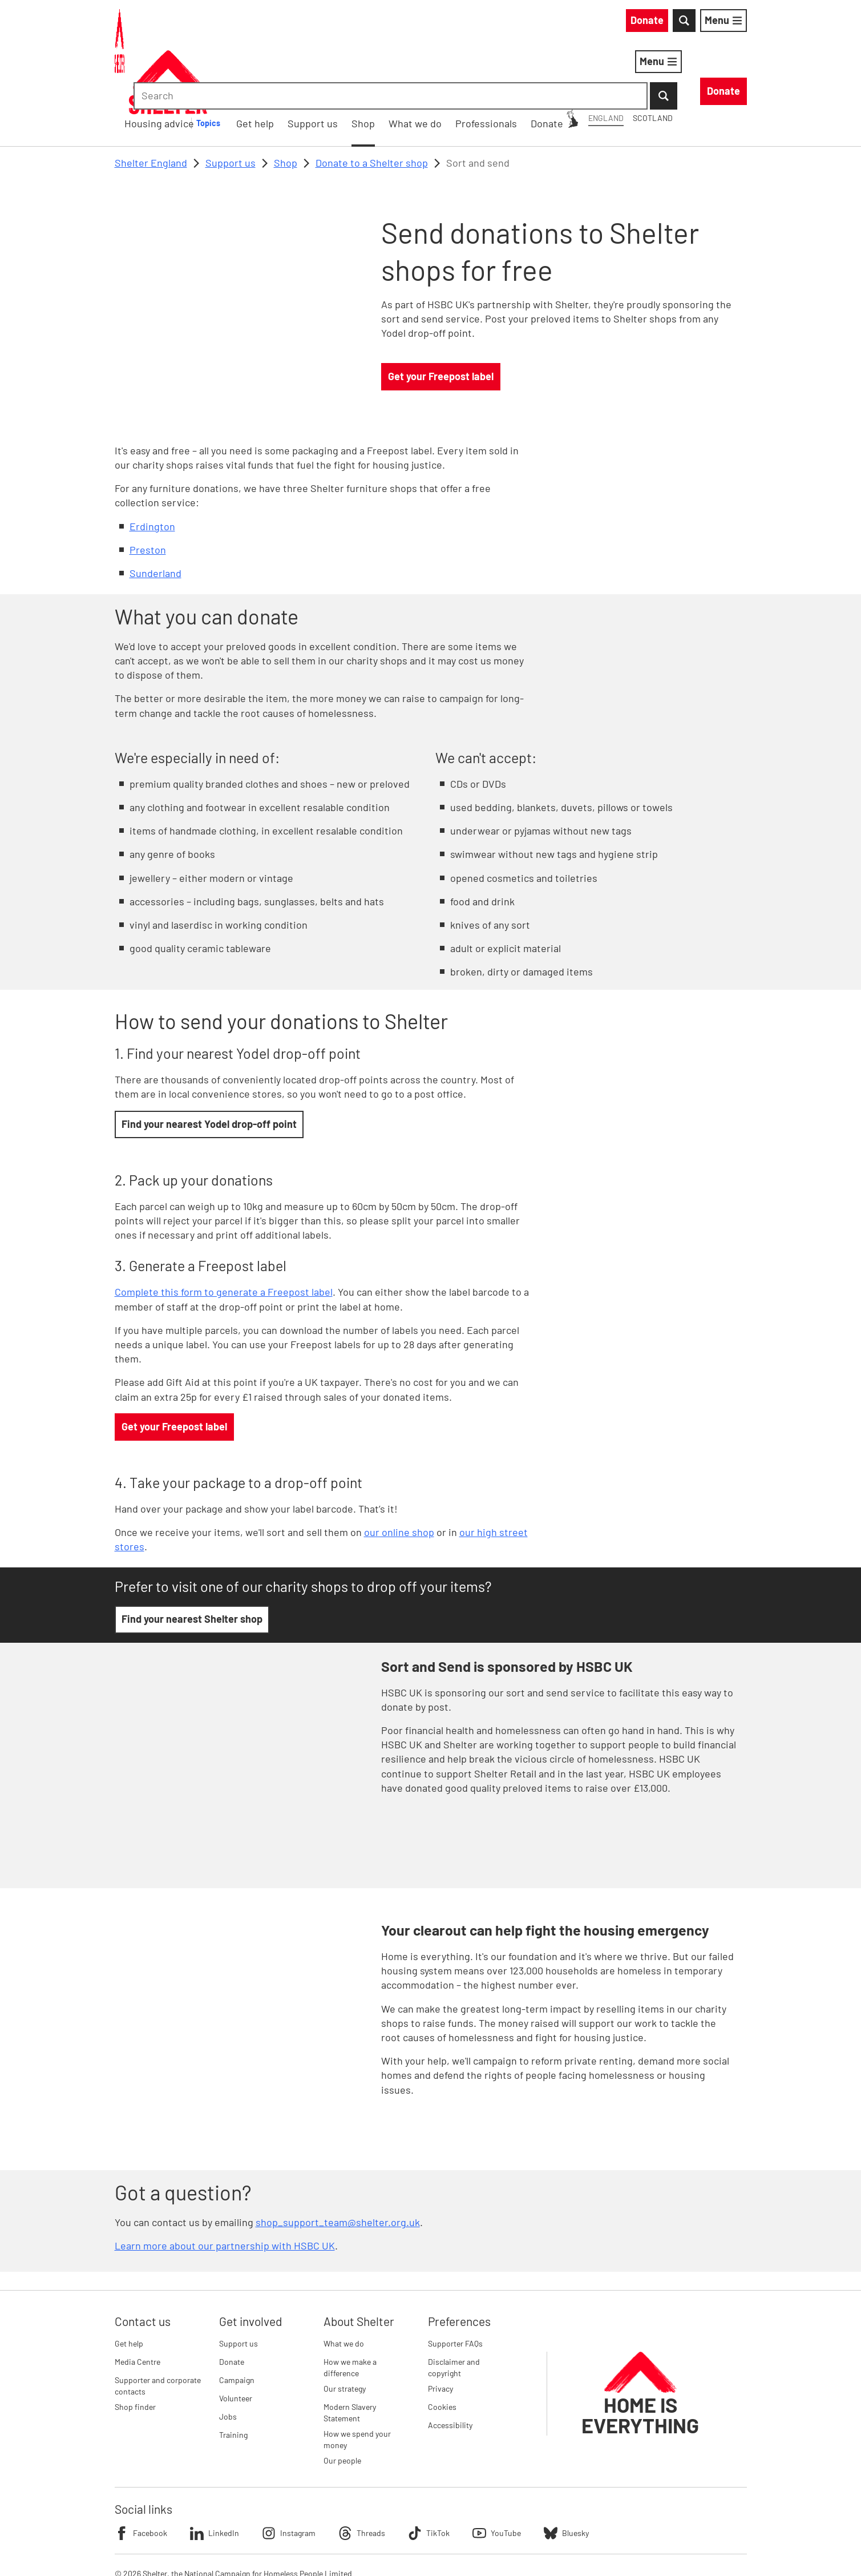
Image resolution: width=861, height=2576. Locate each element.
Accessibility (450, 2366)
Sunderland (155, 513)
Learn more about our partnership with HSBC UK (225, 2186)
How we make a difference (350, 2308)
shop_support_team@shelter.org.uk (338, 2162)
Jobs (228, 2357)
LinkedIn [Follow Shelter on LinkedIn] (214, 2474)
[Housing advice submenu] (377, 64)
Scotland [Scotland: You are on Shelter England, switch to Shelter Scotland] (549, 22)
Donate (231, 2302)
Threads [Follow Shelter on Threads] (361, 2474)
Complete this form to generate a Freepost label (224, 1233)
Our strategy (345, 2329)
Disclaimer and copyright (454, 2308)
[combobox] (650, 23)
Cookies (442, 2347)
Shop (285, 103)
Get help (129, 2284)
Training (233, 2375)
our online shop (399, 1472)
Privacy (440, 2329)
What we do (344, 2284)
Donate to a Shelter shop (372, 103)
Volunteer (235, 2339)
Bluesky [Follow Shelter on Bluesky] (566, 2474)
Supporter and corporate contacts (158, 2326)
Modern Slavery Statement (350, 2353)
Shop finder (135, 2347)
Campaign (236, 2320)
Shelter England (151, 103)
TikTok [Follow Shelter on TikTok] (429, 2474)
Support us (230, 103)
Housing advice (321, 63)
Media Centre (137, 2302)
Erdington (152, 467)
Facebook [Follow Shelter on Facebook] (141, 2474)
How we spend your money (357, 2379)
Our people (342, 2401)
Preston (148, 490)
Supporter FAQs (455, 2284)
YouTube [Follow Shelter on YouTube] (496, 2474)
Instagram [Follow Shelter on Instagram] (289, 2474)
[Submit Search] (733, 23)
